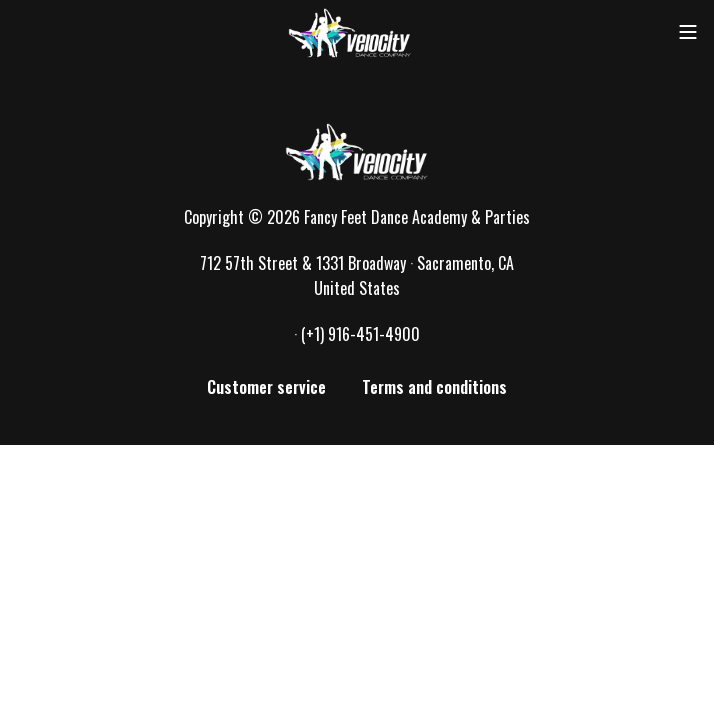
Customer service (266, 387)
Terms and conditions (434, 387)
